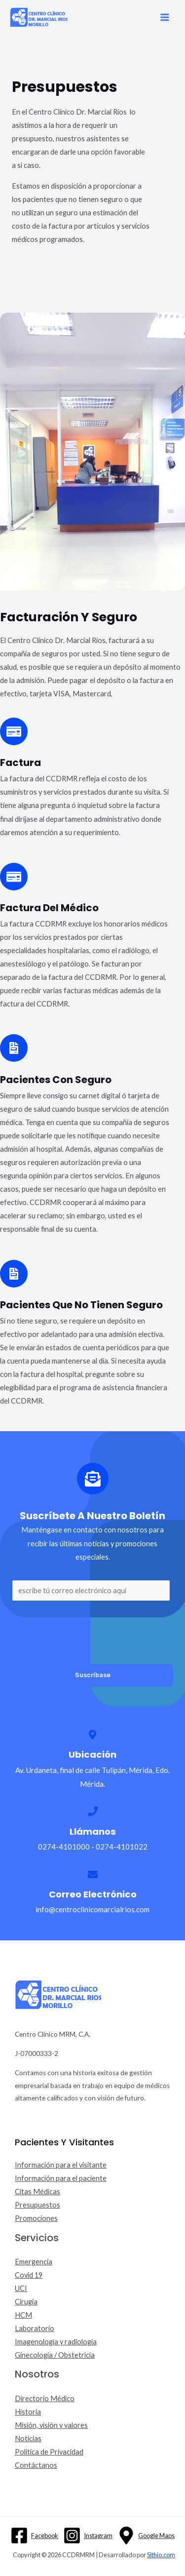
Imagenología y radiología (56, 2341)
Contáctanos (36, 2465)
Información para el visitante (61, 2165)
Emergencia (33, 2261)
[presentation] (87, 1629)
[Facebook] (34, 2535)
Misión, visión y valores (51, 2425)
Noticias (28, 2438)
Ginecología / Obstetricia (55, 2355)
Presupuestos (37, 2205)
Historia (28, 2412)
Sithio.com (161, 2555)
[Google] (146, 2535)
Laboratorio (34, 2328)
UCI (21, 2288)
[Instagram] (87, 2535)
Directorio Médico (44, 2398)
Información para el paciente (61, 2178)
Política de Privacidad (49, 2452)
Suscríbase (93, 1675)
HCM (23, 2315)
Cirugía (26, 2301)
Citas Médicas (37, 2191)
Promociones (36, 2218)
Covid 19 (28, 2275)
